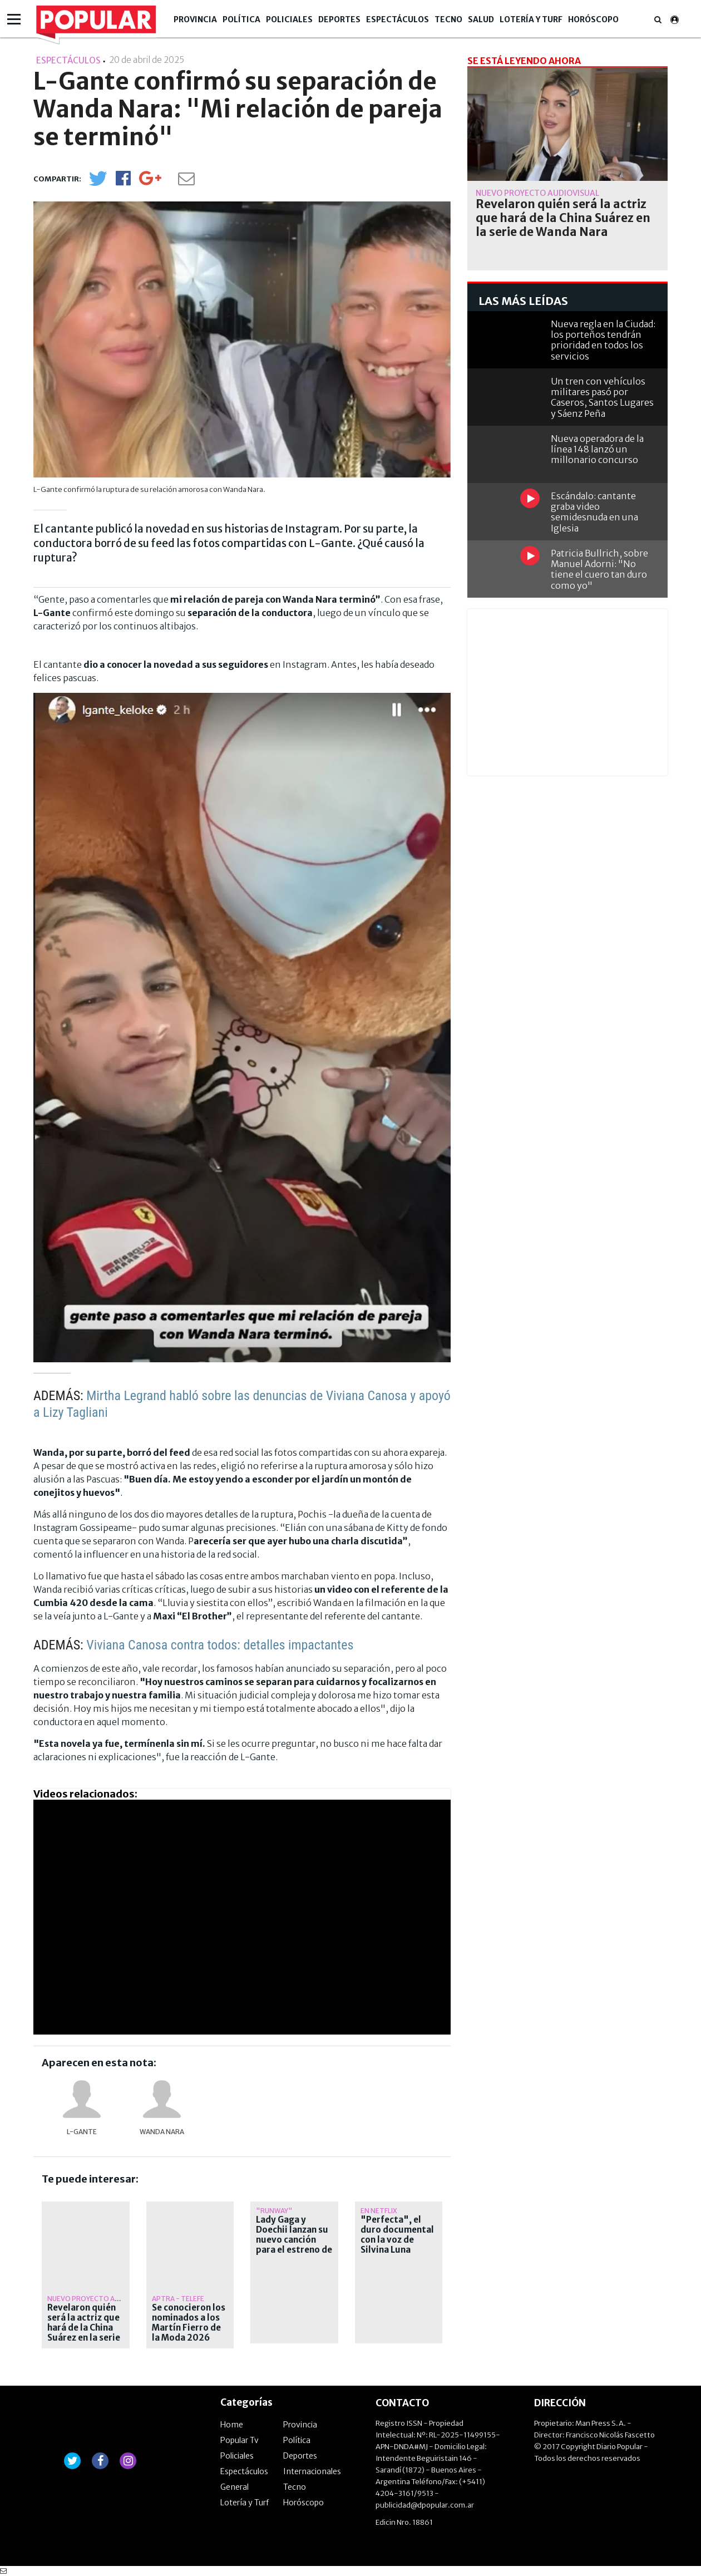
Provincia (195, 19)
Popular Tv (239, 2440)
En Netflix (379, 2210)
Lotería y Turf (531, 19)
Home (231, 2425)
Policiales (289, 19)
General (234, 2487)
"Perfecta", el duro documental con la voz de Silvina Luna (397, 2235)
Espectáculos (397, 19)
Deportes (339, 19)
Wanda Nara (162, 2131)
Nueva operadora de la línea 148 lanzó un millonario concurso (597, 449)
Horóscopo (593, 19)
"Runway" (274, 2210)
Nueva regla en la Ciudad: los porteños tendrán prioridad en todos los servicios (603, 340)
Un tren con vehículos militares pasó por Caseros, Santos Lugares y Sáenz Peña (602, 397)
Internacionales (312, 2471)
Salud (481, 19)
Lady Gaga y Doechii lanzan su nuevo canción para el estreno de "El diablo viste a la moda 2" (294, 2245)
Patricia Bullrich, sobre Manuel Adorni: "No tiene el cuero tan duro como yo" (599, 569)
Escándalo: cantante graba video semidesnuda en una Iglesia (594, 512)
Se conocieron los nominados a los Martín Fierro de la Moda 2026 (188, 2323)
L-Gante (82, 2131)
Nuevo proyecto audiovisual (100, 2298)
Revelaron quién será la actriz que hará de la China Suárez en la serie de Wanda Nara (83, 2328)
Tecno (448, 19)
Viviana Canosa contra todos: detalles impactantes (219, 1645)
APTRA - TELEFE (178, 2298)
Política (241, 19)
